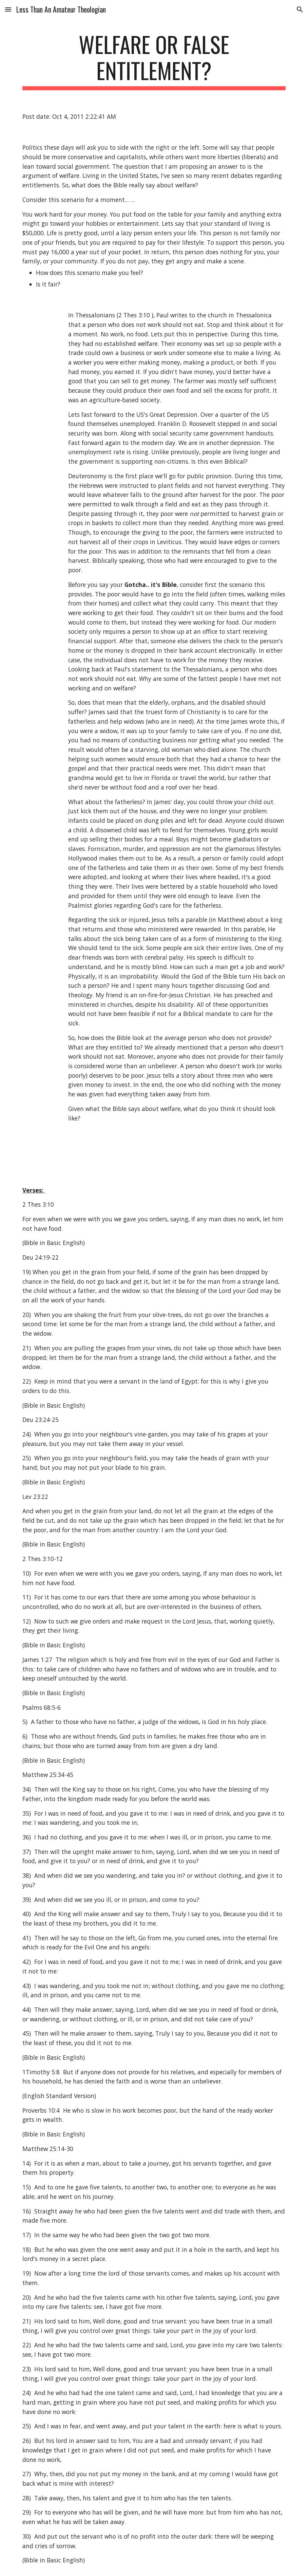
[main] (154, 61)
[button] (8, 9)
